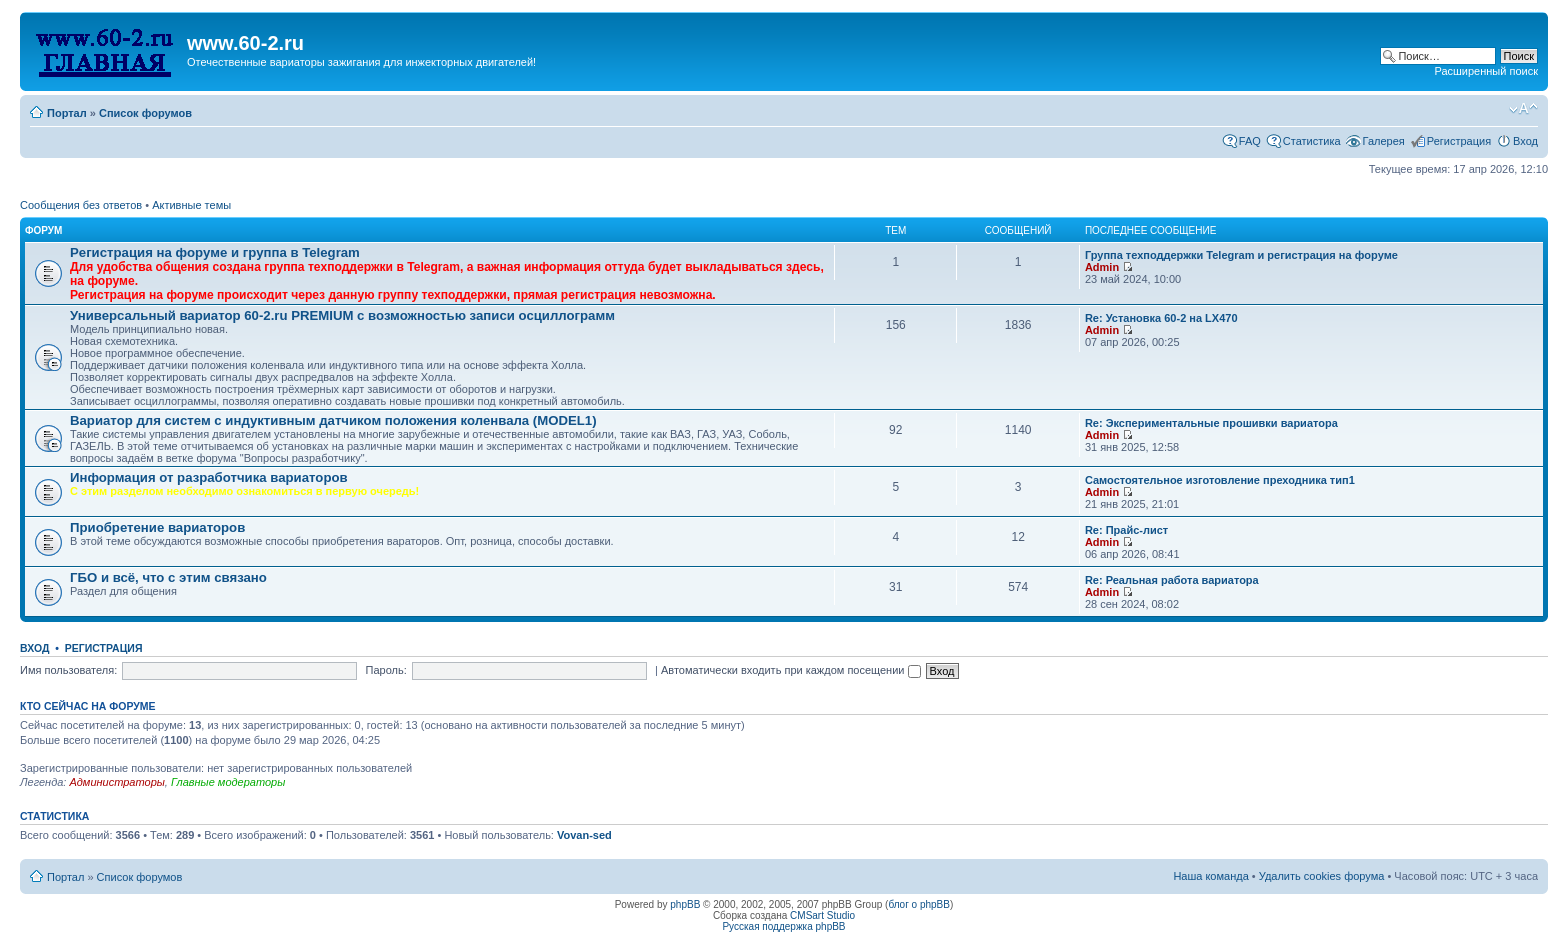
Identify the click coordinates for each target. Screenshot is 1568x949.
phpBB (685, 904)
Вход (1525, 141)
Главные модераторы (228, 782)
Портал (67, 113)
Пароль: (386, 670)
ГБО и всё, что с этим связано (168, 577)
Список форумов (145, 113)
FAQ (1250, 141)
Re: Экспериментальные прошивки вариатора (1211, 423)
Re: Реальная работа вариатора (1172, 580)
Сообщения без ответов (81, 205)
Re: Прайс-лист (1126, 530)
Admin (1102, 267)
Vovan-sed (584, 835)
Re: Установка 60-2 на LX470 (1161, 318)
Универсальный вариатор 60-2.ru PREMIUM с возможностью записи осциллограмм (342, 315)
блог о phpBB (919, 904)
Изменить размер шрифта (1523, 109)
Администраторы (116, 782)
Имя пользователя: (68, 670)
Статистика (1312, 141)
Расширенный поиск (1486, 71)
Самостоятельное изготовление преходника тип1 (1220, 480)
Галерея (1384, 141)
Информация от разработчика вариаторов (209, 477)
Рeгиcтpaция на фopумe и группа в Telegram (215, 252)
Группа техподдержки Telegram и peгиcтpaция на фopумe (1241, 255)
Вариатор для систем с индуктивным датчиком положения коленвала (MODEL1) (333, 420)
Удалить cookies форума (1322, 876)
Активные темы (191, 205)
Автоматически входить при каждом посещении (791, 670)
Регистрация (1459, 141)
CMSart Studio (822, 915)
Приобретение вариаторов (157, 527)
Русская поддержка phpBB (783, 926)
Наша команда (1210, 876)
